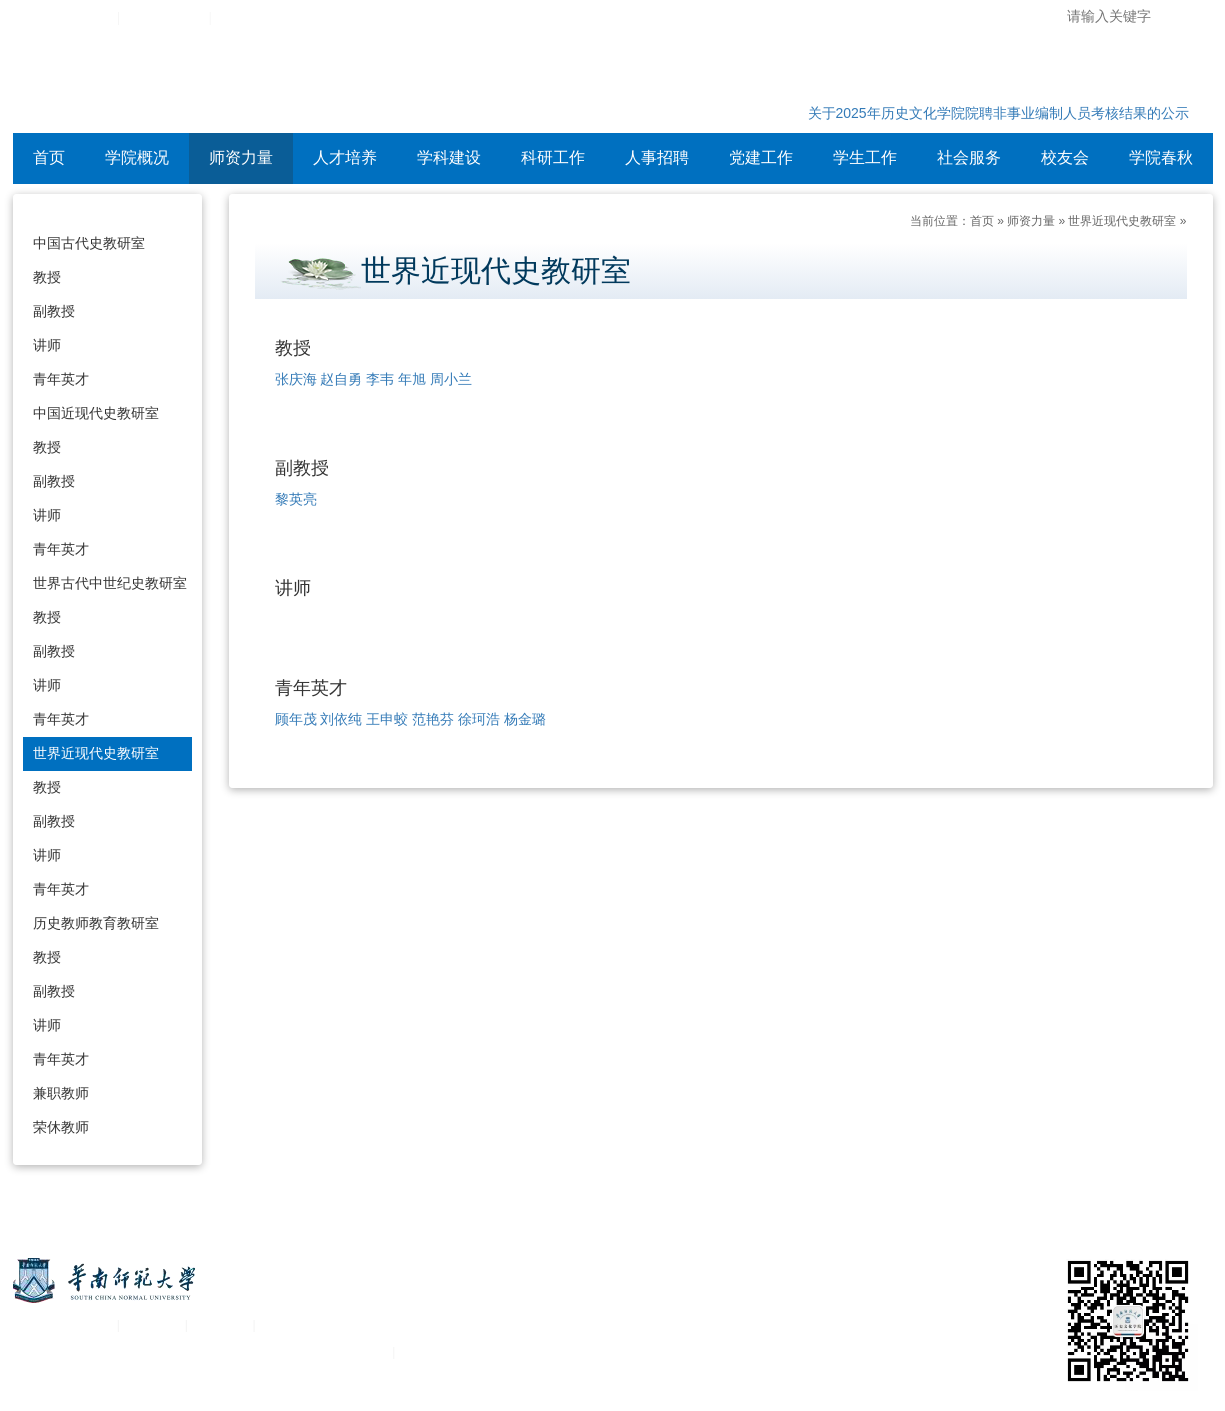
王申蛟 (387, 719)
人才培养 (345, 157)
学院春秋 (1161, 157)
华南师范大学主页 (61, 18)
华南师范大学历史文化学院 (272, 85)
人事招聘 (657, 157)
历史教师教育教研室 (96, 923)
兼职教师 (61, 1093)
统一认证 (152, 1325)
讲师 (47, 345)
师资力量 (241, 157)
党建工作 (761, 157)
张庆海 (296, 379)
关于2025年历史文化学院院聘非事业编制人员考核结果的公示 (998, 113)
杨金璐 (525, 719)
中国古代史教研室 (89, 243)
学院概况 (137, 157)
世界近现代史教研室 (96, 753)
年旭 (412, 379)
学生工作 (865, 157)
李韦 (380, 379)
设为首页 (244, 18)
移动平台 (220, 1325)
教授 (47, 277)
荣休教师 (61, 1127)
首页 (49, 157)
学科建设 (449, 157)
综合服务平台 (164, 18)
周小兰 (451, 379)
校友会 (1065, 157)
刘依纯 (341, 719)
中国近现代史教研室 (96, 413)
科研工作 (553, 157)
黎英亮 (296, 499)
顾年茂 (296, 719)
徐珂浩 (479, 719)
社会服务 (969, 157)
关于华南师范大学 (61, 1325)
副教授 (54, 311)
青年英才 (61, 379)
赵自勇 (341, 379)
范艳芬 (433, 719)
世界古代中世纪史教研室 (110, 583)
